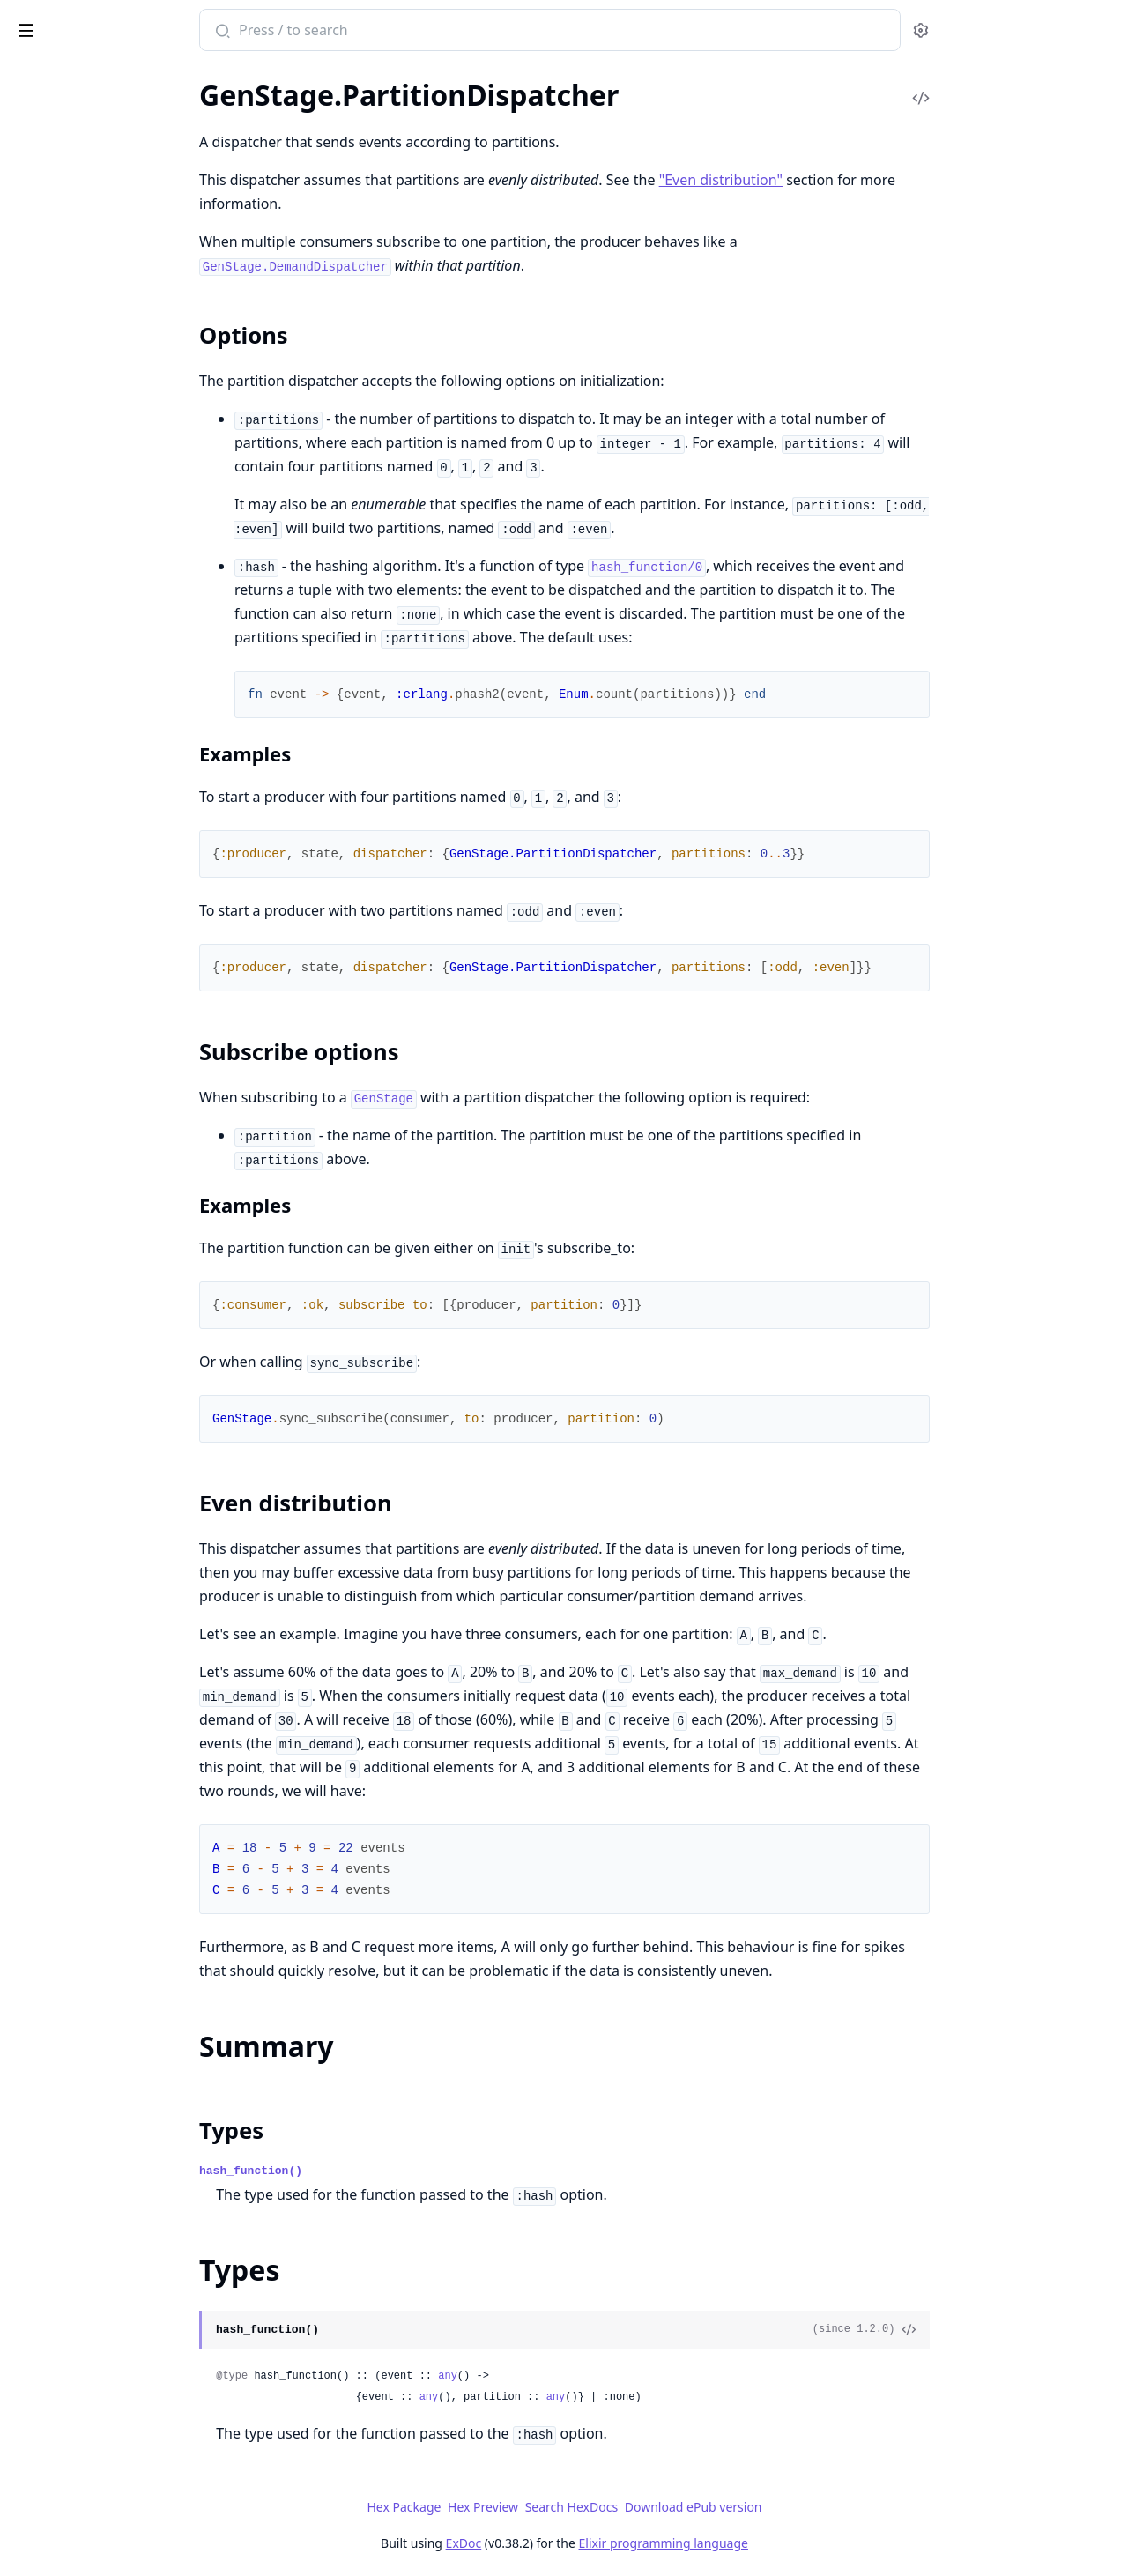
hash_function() (382, 2171)
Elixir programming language (794, 2543)
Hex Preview (615, 2506)
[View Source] (1041, 2330)
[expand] (247, 117)
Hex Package (536, 2506)
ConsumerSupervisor (76, 114)
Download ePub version (825, 2506)
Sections (56, 264)
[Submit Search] (353, 31)
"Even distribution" (852, 179)
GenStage (41, 138)
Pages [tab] (31, 75)
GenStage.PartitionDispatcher (104, 233)
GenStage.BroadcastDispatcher (107, 161)
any (580, 2376)
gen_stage (56, 21)
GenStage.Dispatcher (76, 209)
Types (48, 306)
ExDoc (595, 2543)
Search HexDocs (703, 2507)
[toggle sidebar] (241, 27)
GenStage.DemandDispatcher (102, 185)
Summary (59, 285)
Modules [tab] (106, 75)
